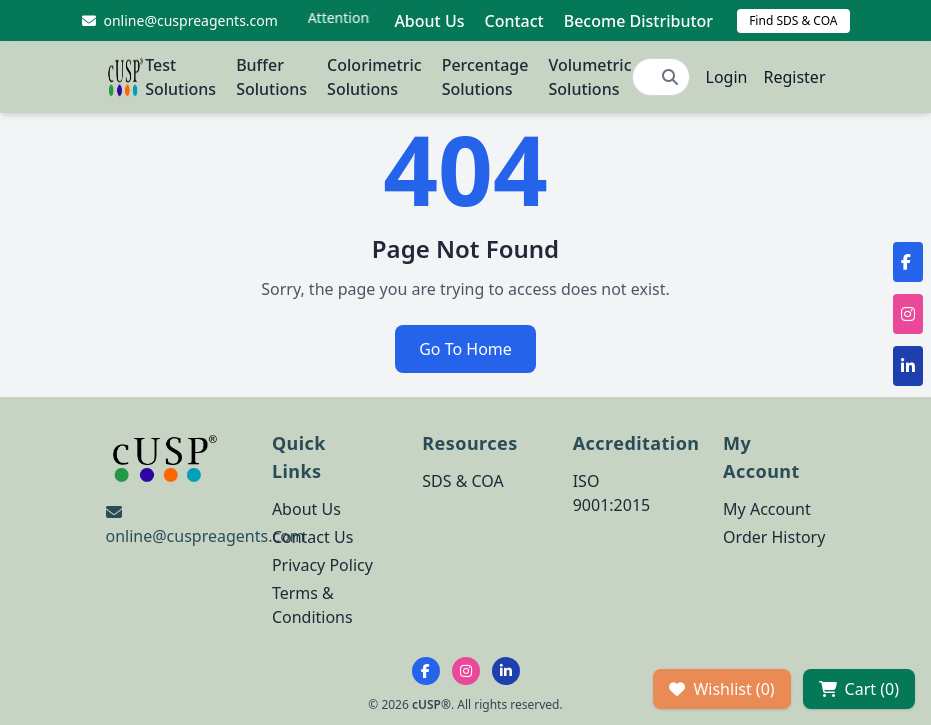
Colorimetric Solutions (374, 77)
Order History (774, 537)
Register (794, 77)
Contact (513, 21)
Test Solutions (180, 77)
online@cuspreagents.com (205, 536)
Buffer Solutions (271, 77)
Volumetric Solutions (589, 77)
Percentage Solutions (485, 77)
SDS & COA (462, 481)
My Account (767, 509)
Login (727, 77)
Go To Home (465, 349)
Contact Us (312, 537)
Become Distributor (638, 21)
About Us (429, 21)
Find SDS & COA (793, 20)
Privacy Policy (322, 565)
